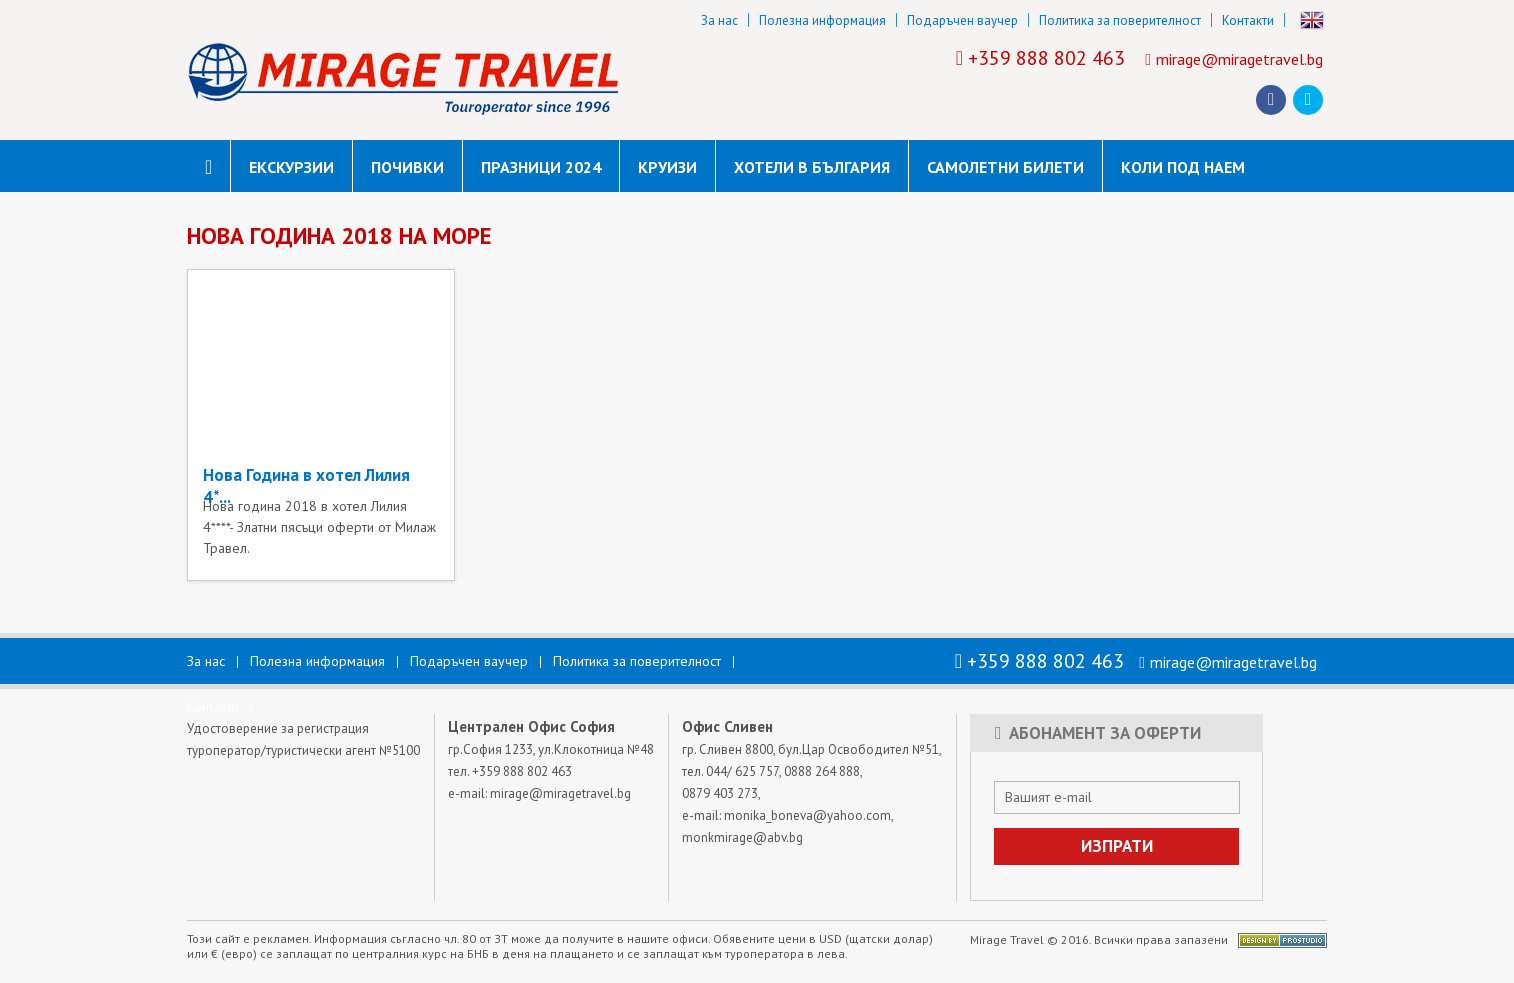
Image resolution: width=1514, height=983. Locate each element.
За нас (719, 20)
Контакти (1248, 20)
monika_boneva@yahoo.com (807, 815)
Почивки (407, 167)
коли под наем (1183, 167)
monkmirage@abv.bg (742, 837)
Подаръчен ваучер (962, 20)
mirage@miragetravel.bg (1239, 59)
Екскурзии (291, 167)
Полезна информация (822, 20)
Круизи (667, 167)
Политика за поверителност (1120, 20)
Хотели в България (812, 167)
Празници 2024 (541, 167)
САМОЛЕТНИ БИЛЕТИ (1005, 167)
